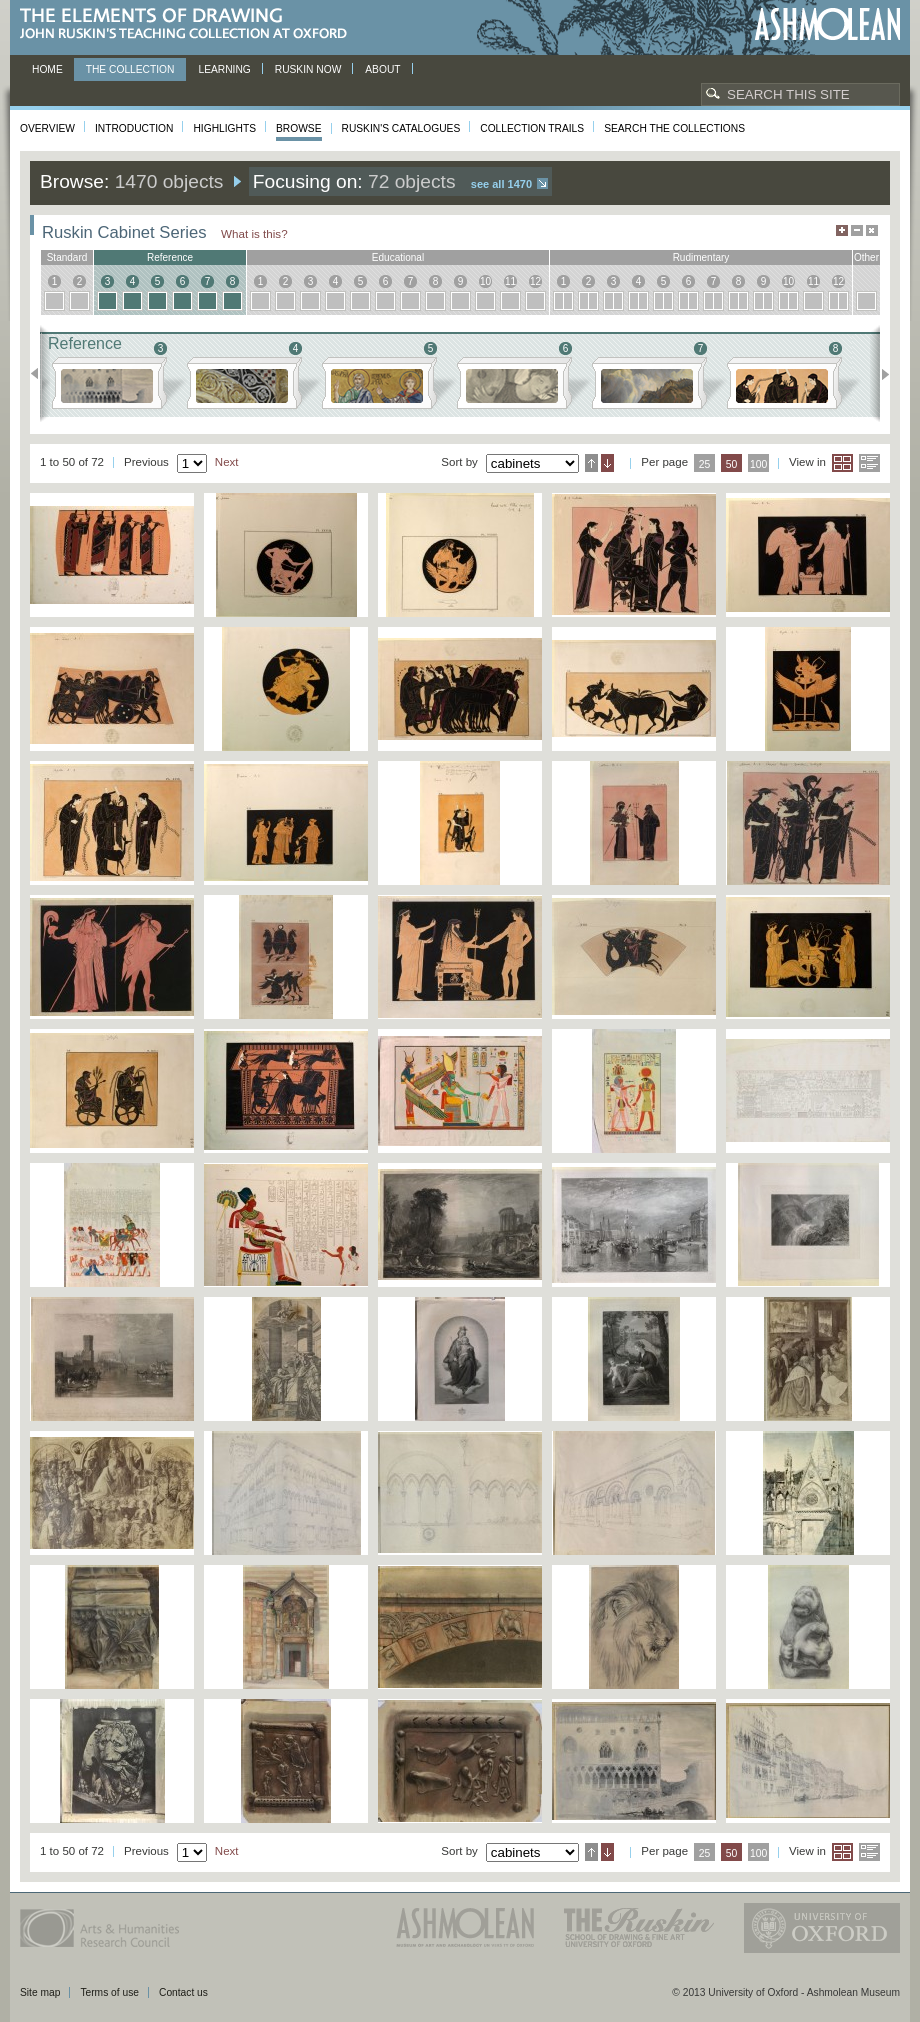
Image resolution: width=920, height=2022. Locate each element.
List (869, 463)
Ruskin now (308, 69)
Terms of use (109, 1992)
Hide (872, 230)
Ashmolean (827, 24)
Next (879, 374)
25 (705, 464)
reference (170, 257)
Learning (224, 69)
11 (510, 281)
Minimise (857, 230)
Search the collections (674, 128)
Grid (842, 463)
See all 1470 (501, 184)
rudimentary (701, 257)
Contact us (183, 1992)
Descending (607, 463)
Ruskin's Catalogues (401, 128)
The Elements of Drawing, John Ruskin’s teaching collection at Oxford (189, 24)
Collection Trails (532, 128)
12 (535, 281)
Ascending (591, 463)
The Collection (130, 69)
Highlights (224, 128)
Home (47, 69)
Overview (47, 128)
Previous (40, 374)
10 (485, 281)
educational (398, 257)
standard (67, 257)
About (382, 69)
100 (758, 464)
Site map (40, 1992)
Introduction (134, 128)
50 (732, 464)
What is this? (254, 233)
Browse (299, 128)
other (866, 257)
